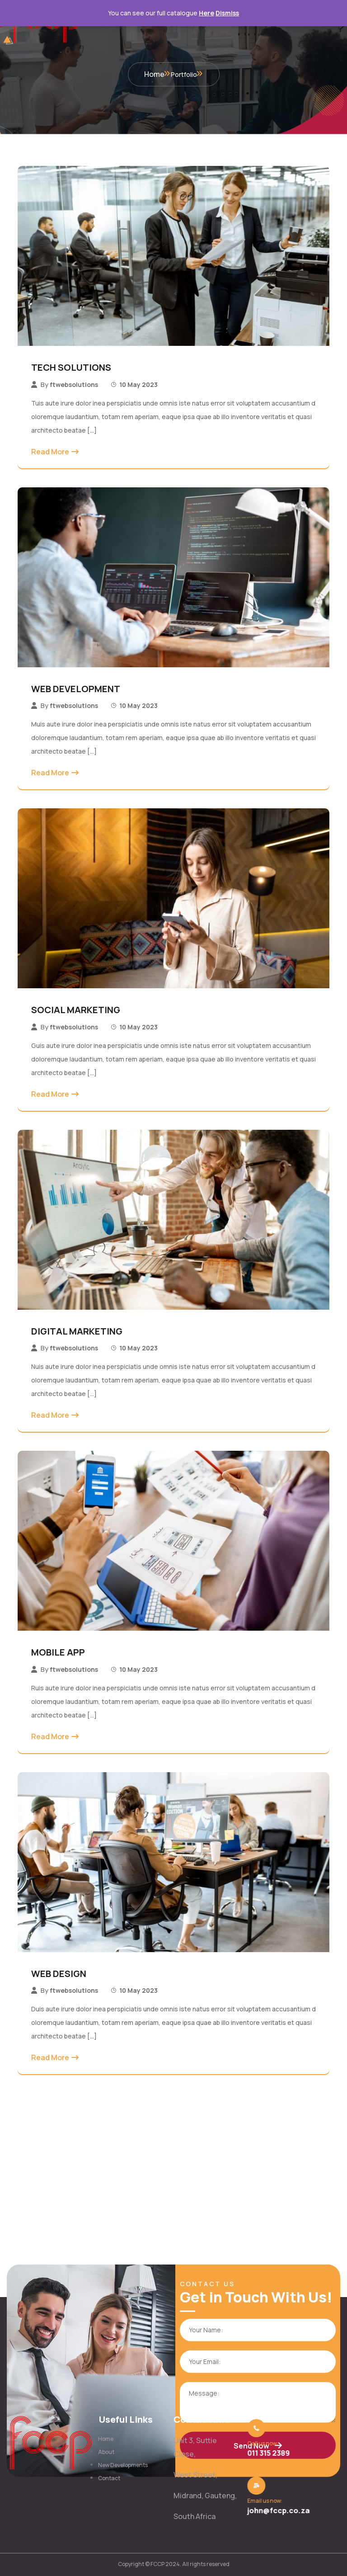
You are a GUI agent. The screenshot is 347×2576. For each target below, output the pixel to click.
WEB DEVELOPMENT (75, 689)
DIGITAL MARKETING (76, 1331)
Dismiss (227, 13)
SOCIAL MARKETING (75, 1010)
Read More (50, 452)
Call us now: (260, 2443)
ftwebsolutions (74, 384)
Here (206, 13)
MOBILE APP (58, 1652)
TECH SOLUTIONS (71, 367)
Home (154, 74)
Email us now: (262, 2501)
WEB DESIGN (58, 1973)
